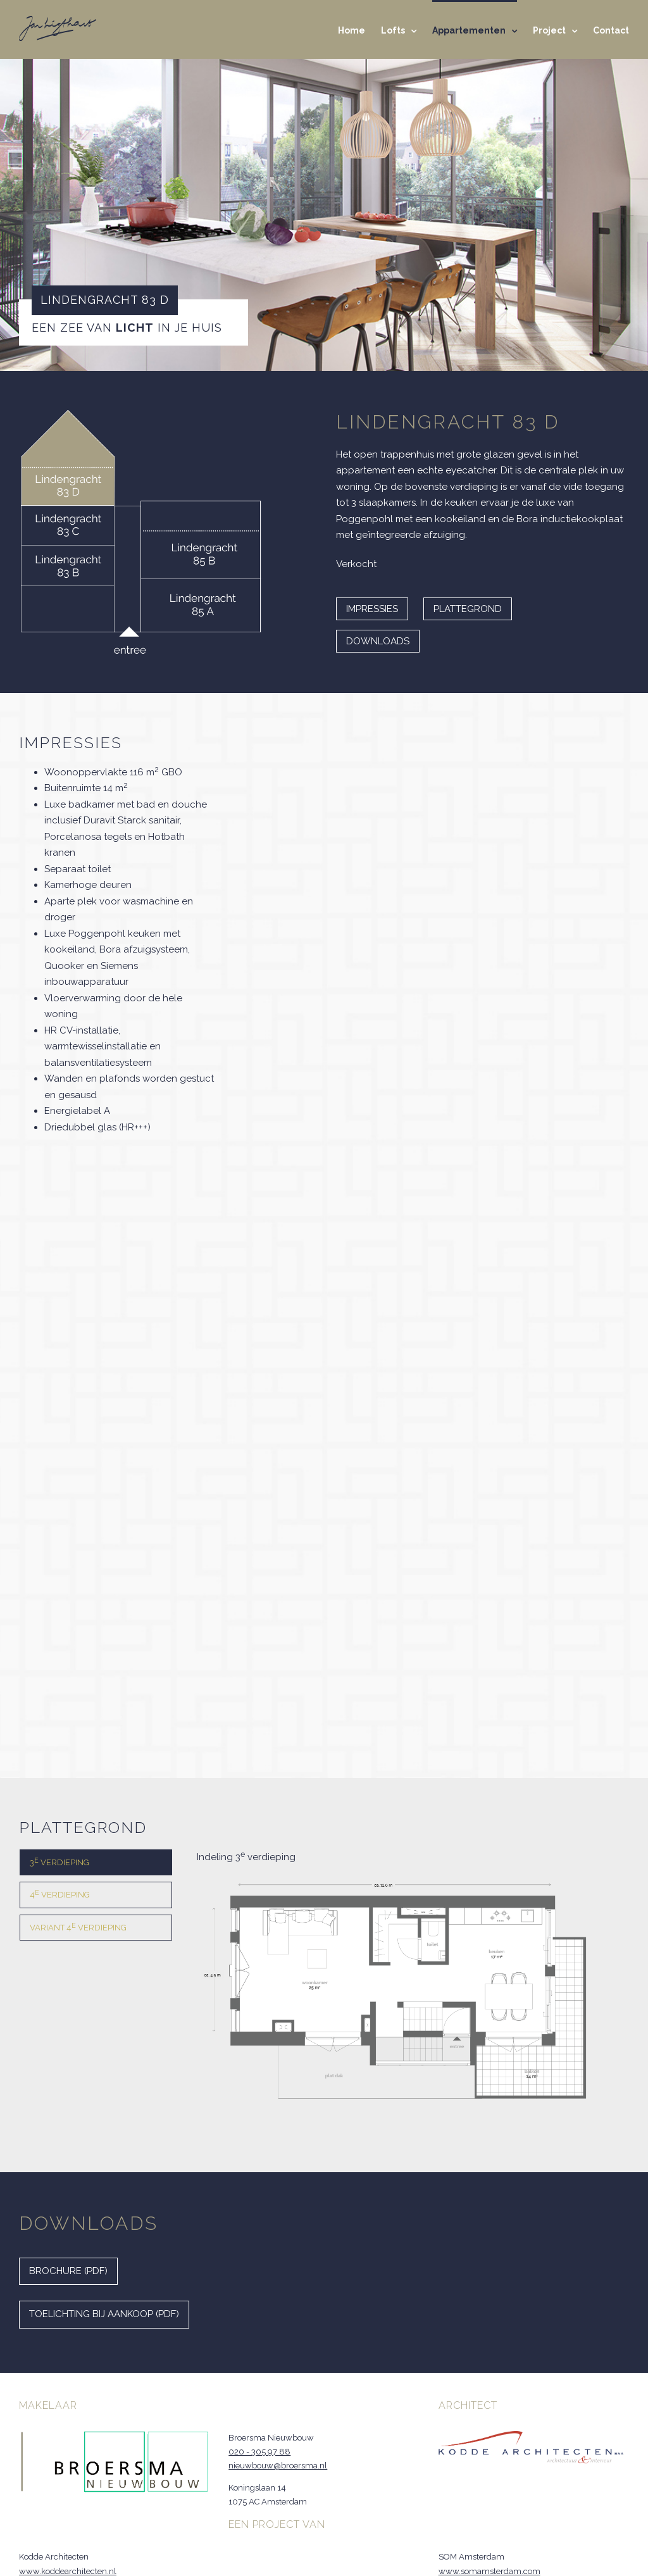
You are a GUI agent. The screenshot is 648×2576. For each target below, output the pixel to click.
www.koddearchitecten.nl (67, 2571)
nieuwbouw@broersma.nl (277, 2465)
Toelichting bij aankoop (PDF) (104, 2314)
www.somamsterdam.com (489, 2571)
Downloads (377, 641)
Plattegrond (467, 609)
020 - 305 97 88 (259, 2451)
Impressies (372, 609)
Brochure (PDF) (68, 2271)
